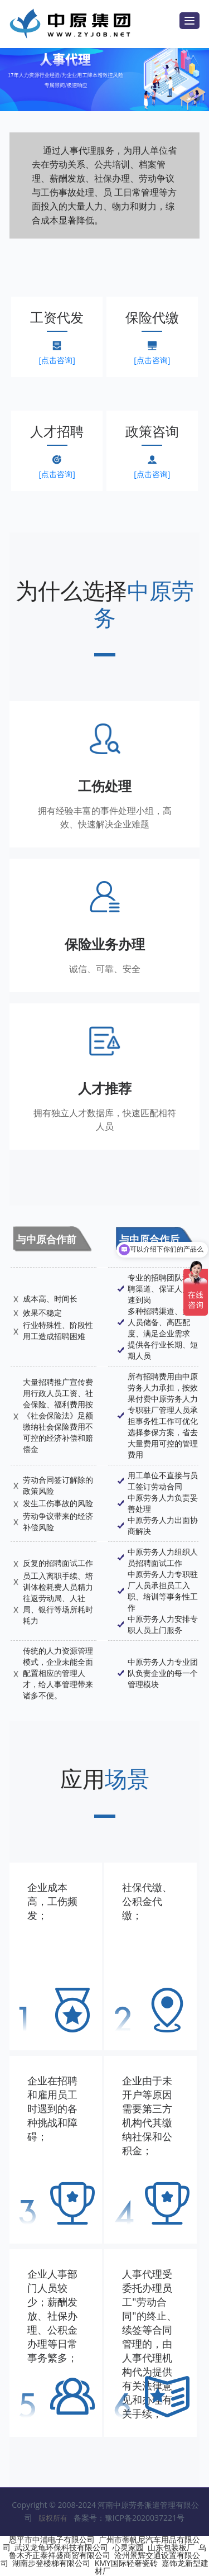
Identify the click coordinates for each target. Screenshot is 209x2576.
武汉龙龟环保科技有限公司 (61, 2547)
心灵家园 (128, 2547)
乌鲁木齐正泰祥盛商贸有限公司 (107, 2551)
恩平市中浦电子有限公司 (52, 2539)
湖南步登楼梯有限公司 (51, 2563)
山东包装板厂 (171, 2547)
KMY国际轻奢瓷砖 (126, 2563)
